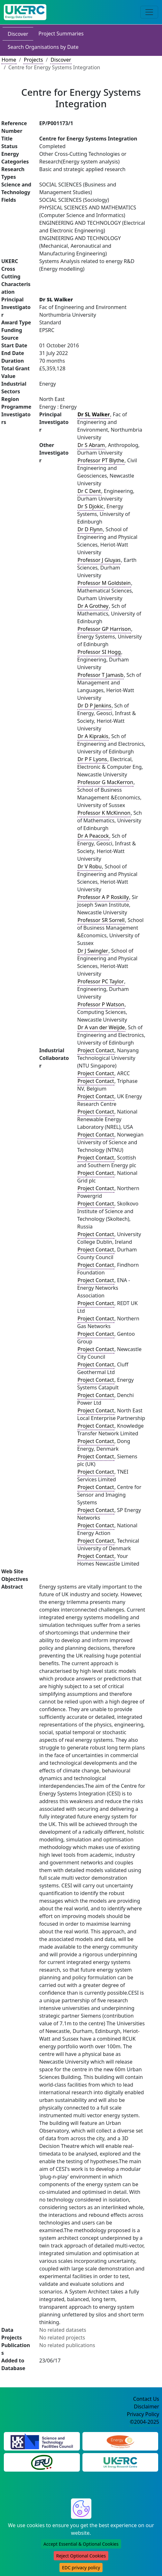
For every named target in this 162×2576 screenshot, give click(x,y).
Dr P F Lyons (92, 759)
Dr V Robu (90, 866)
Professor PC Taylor (101, 981)
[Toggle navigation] (149, 12)
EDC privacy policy (81, 2568)
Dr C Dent (89, 491)
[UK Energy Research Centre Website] (120, 2461)
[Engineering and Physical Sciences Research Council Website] (120, 2440)
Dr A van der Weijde (101, 1027)
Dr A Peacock (93, 835)
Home (9, 59)
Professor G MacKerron (105, 782)
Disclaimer (146, 2406)
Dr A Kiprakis (93, 736)
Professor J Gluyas (99, 559)
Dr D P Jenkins (95, 705)
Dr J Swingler (93, 950)
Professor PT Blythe (101, 460)
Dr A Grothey (93, 605)
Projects (33, 59)
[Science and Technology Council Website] (42, 2440)
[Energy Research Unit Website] (41, 2461)
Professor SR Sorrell (101, 920)
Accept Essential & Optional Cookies (81, 2544)
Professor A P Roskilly (103, 897)
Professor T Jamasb (101, 674)
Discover (18, 33)
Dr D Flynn (90, 529)
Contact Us (146, 2398)
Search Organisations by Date (43, 46)
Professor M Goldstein (104, 582)
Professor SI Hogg (99, 651)
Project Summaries (60, 33)
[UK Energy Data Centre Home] (25, 12)
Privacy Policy (143, 2414)
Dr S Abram (91, 445)
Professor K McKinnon (104, 812)
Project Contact (96, 1050)
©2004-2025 (144, 2421)
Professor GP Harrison (104, 628)
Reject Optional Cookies (81, 2556)
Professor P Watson (101, 1004)
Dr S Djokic (91, 506)
